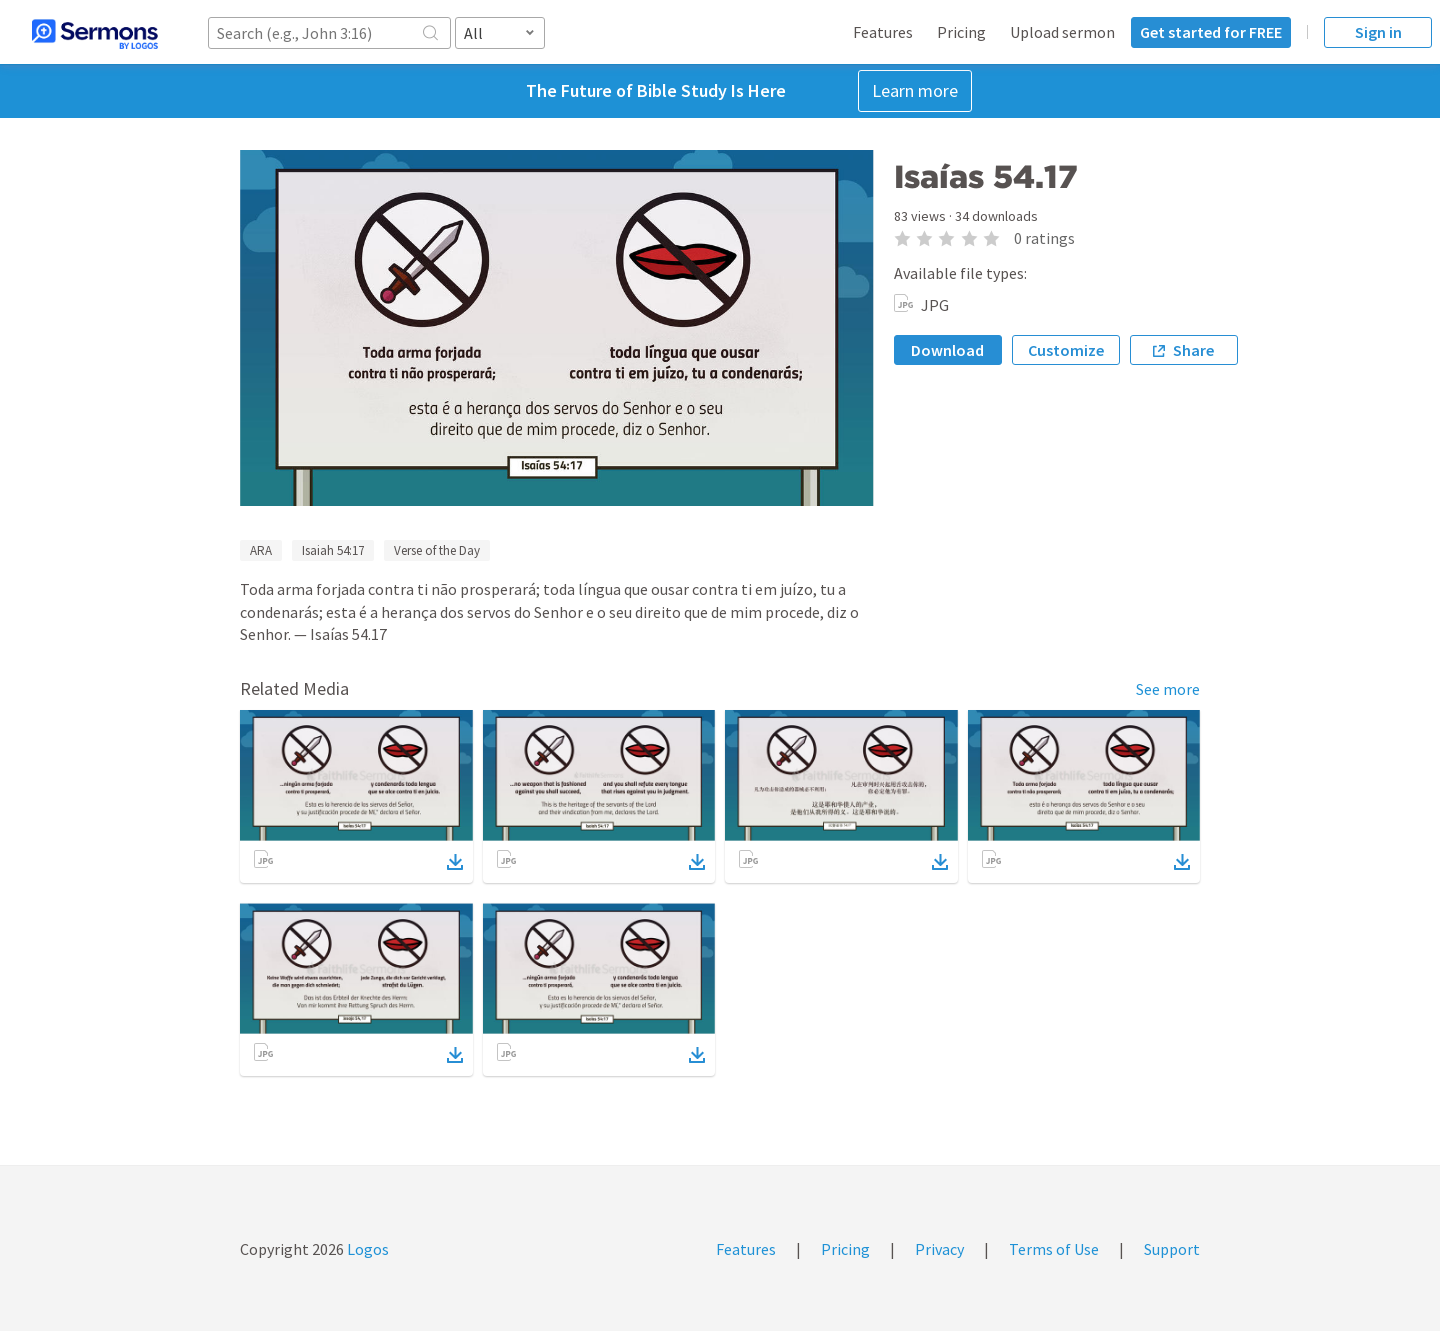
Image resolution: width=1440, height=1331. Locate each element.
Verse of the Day (437, 550)
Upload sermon (1062, 32)
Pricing (961, 32)
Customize (1066, 350)
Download (947, 350)
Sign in (1378, 32)
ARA (261, 550)
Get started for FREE (1211, 32)
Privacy (939, 1249)
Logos (366, 1249)
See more (1168, 689)
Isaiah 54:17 (333, 550)
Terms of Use (1054, 1249)
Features (883, 32)
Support (1172, 1249)
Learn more (915, 90)
